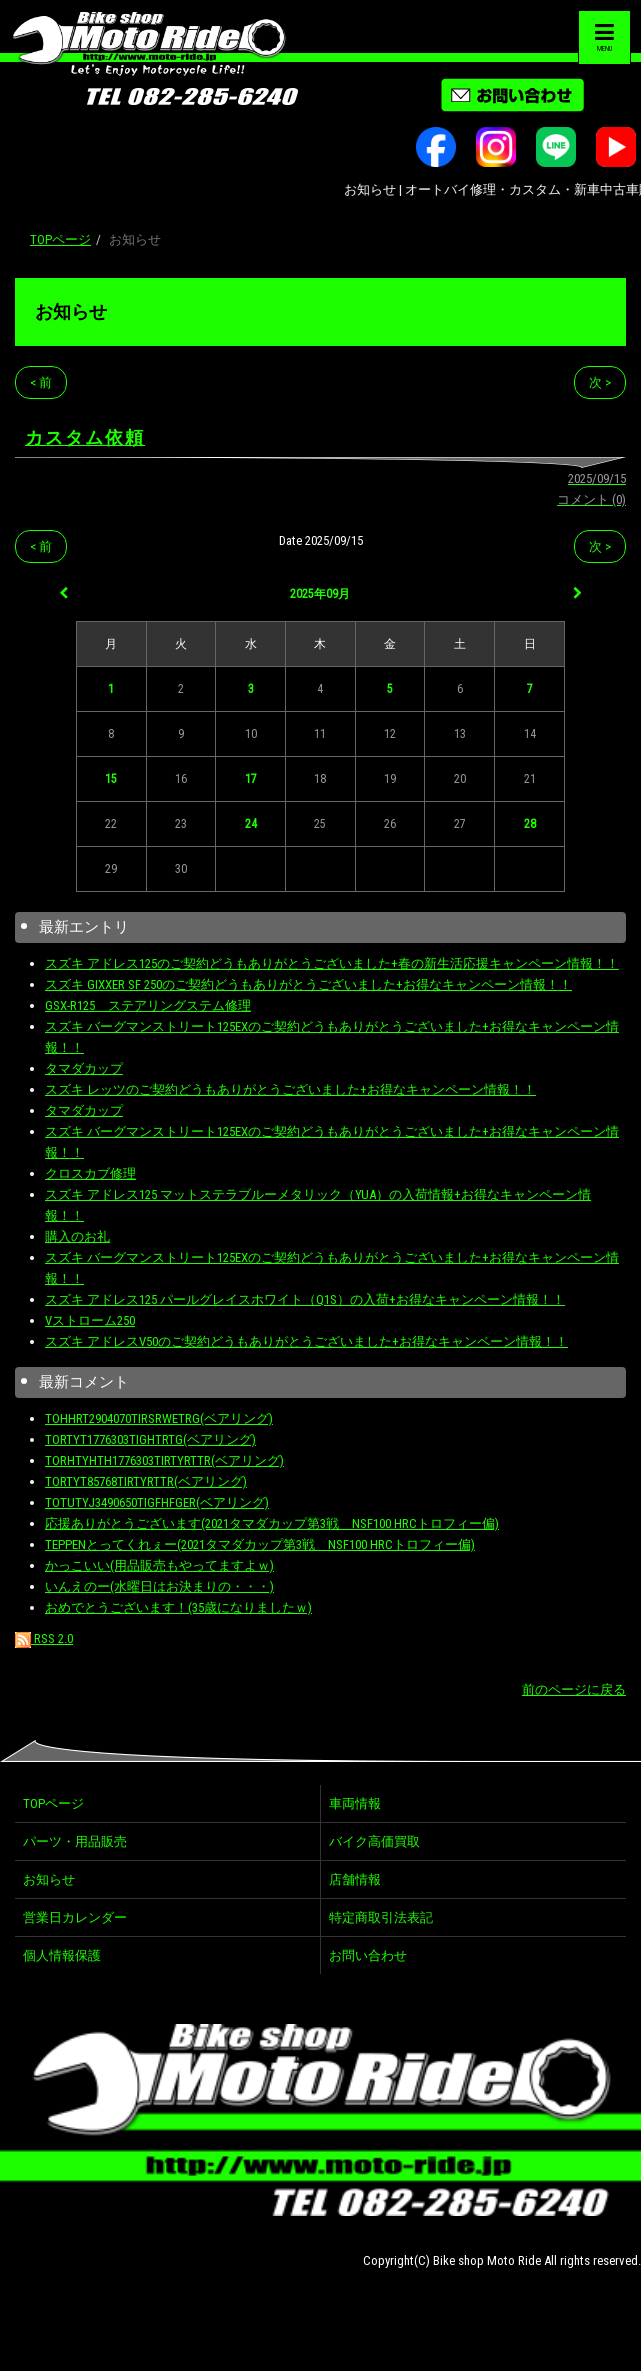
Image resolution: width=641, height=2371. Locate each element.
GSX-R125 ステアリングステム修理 (148, 1005)
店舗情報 (355, 1879)
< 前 (41, 382)
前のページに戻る (574, 1689)
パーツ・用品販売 (75, 1841)
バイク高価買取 (374, 1841)
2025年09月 (320, 594)
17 (251, 779)
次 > (600, 382)
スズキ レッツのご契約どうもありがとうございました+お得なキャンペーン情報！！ (290, 1089)
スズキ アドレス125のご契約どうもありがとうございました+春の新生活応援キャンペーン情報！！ (332, 963)
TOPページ (60, 239)
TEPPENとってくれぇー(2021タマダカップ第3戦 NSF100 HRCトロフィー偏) (260, 1544)
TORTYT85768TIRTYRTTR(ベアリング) (146, 1481)
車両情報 (355, 1803)
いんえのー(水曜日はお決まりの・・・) (159, 1586)
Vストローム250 (90, 1320)
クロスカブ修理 (90, 1173)
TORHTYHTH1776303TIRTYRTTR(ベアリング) (164, 1460)
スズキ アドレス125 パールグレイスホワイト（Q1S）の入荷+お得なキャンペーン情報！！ (305, 1299)
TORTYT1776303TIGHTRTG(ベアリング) (150, 1439)
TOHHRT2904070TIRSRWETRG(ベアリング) (159, 1418)
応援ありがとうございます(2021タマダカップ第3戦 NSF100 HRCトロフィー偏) (272, 1523)
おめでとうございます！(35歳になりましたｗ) (178, 1607)
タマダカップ (84, 1068)
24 (251, 824)
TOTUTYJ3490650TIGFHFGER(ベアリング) (157, 1502)
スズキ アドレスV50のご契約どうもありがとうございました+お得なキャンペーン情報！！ (306, 1341)
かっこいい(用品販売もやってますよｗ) (159, 1565)
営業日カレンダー (75, 1917)
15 (111, 779)
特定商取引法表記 (381, 1917)
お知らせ (71, 311)
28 (530, 824)
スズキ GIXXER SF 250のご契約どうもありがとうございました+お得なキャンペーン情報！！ (308, 984)
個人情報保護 (62, 1955)
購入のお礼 (77, 1236)
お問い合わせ (368, 1955)
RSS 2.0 (44, 1638)
